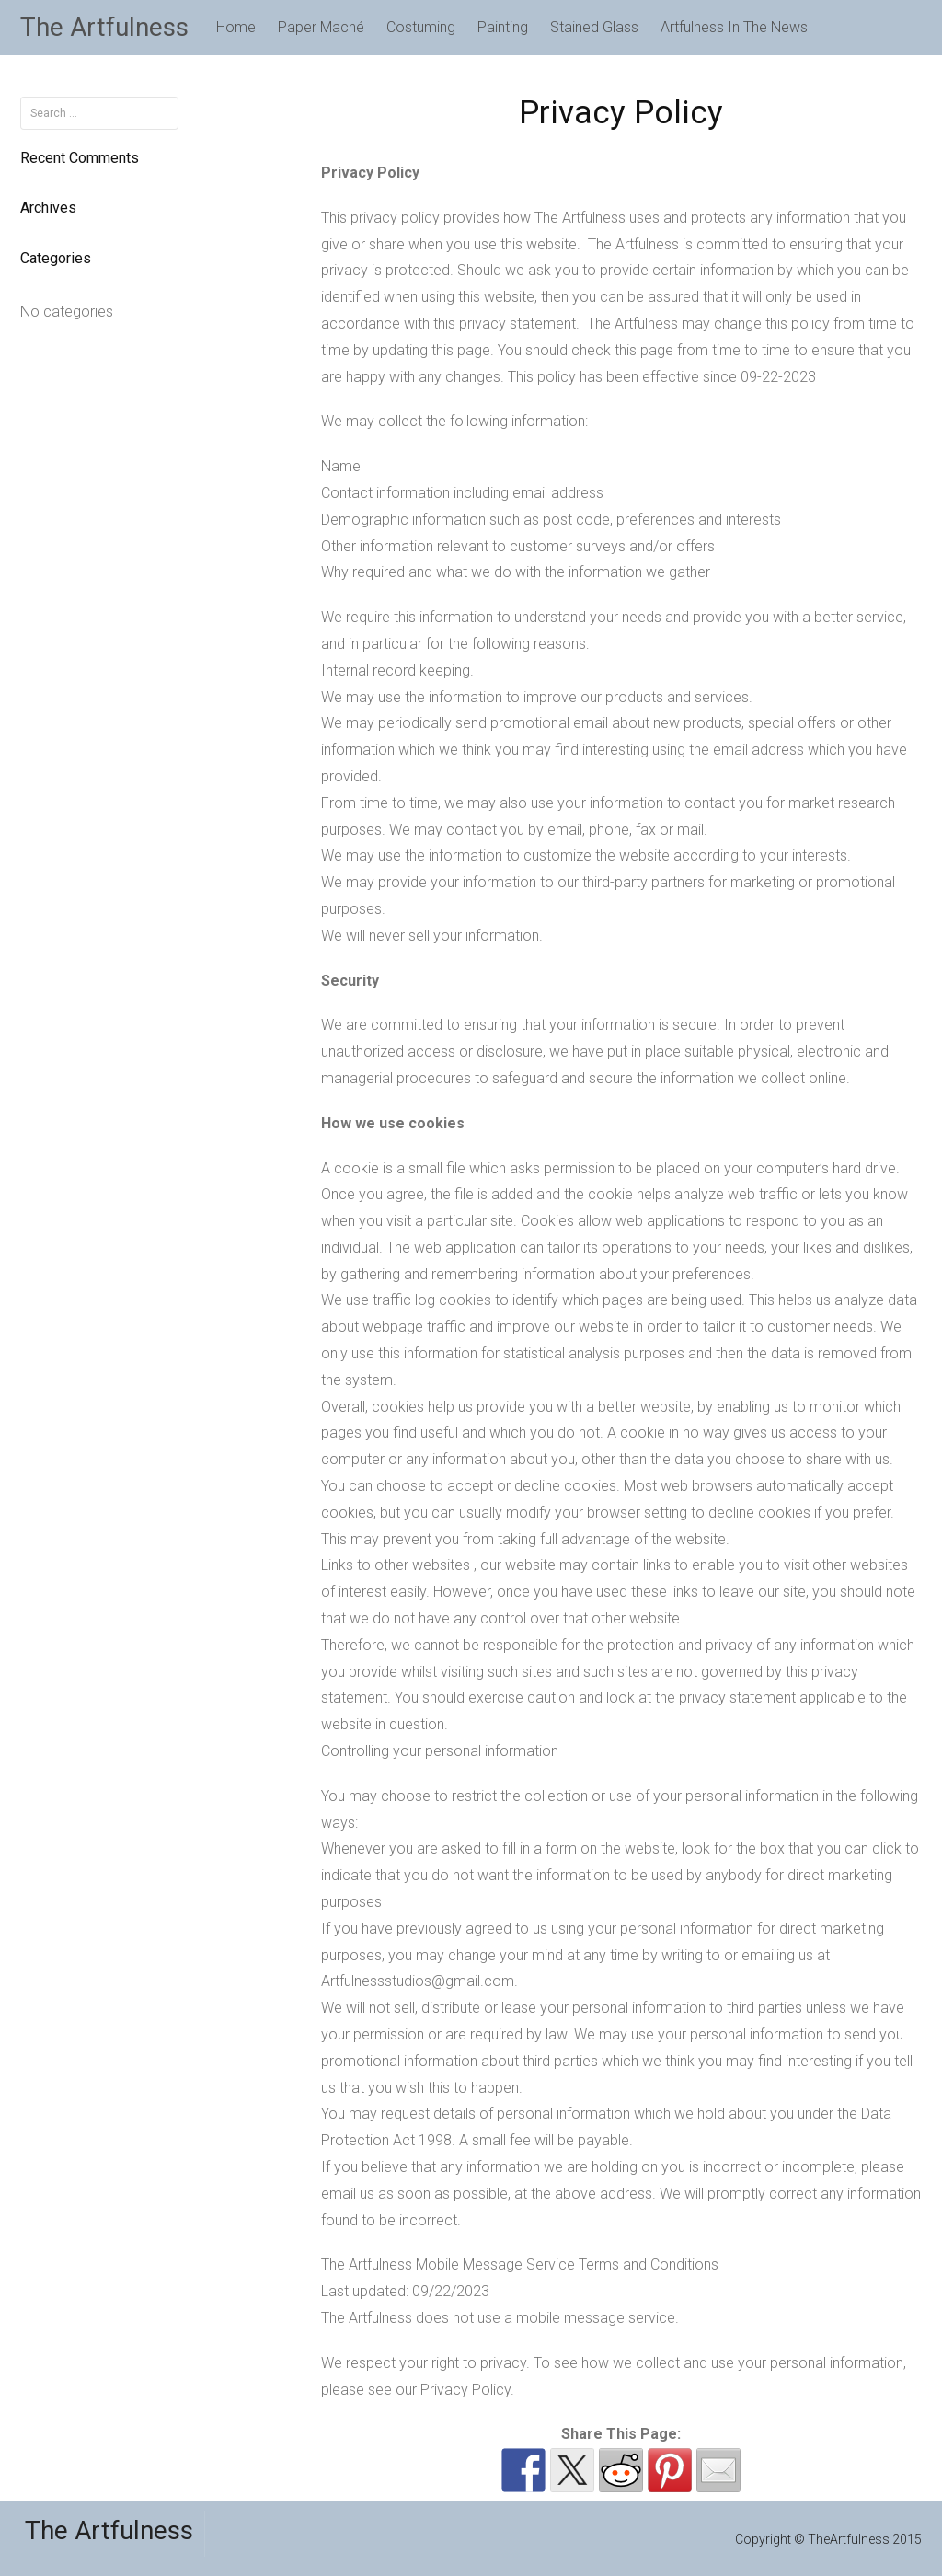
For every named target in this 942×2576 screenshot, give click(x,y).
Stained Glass (594, 27)
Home (236, 27)
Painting (502, 27)
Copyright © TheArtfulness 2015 (828, 2539)
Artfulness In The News (734, 27)
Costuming (420, 27)
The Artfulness (104, 27)
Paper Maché (321, 27)
